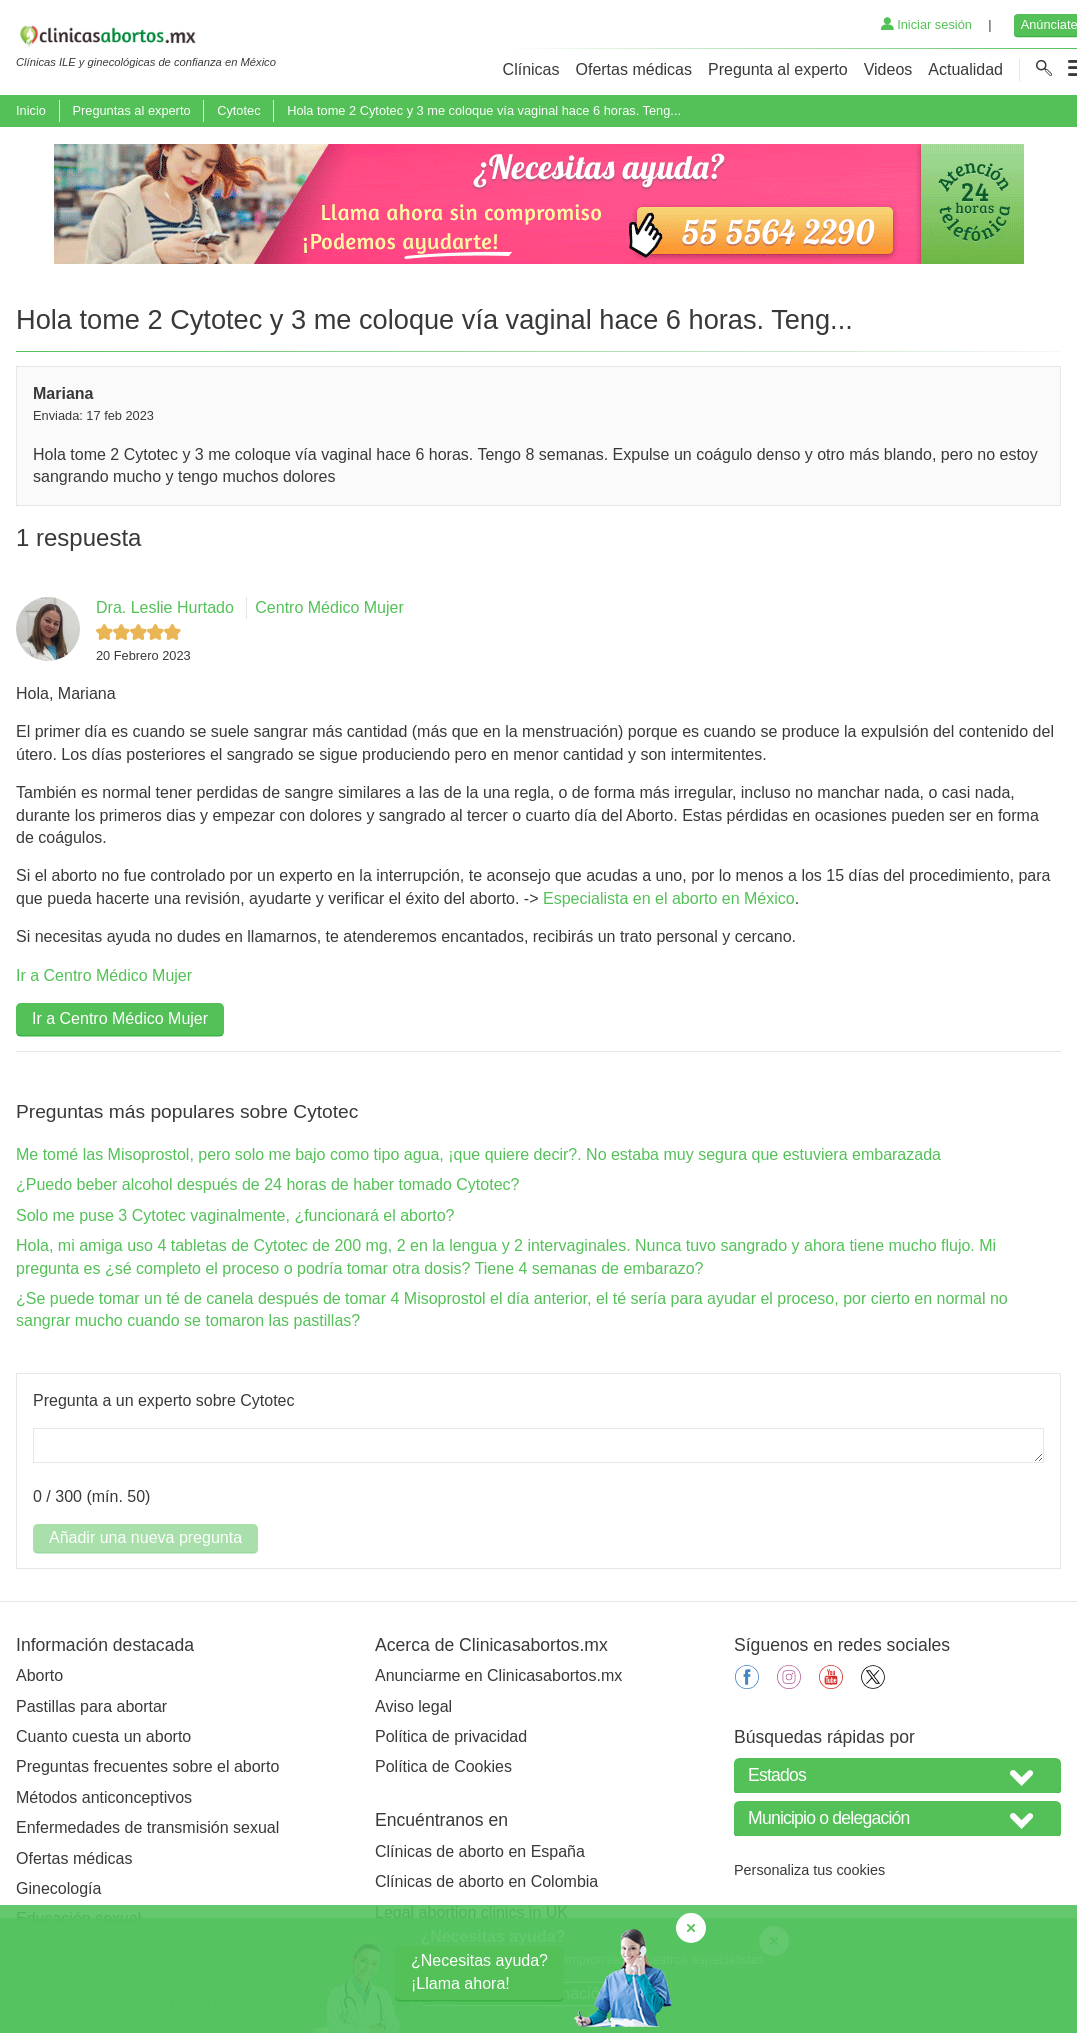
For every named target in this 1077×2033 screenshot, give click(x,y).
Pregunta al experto (778, 69)
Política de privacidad (451, 1736)
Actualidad (965, 69)
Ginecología (58, 1888)
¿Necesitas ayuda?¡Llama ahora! (479, 1971)
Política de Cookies (443, 1766)
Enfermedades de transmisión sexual (147, 1827)
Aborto (39, 1675)
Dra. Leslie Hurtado (165, 607)
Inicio (31, 110)
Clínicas (531, 69)
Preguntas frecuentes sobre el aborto (147, 1766)
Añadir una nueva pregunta (145, 1537)
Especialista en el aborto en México (669, 898)
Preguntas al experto (131, 110)
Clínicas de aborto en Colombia (486, 1881)
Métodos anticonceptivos (104, 1797)
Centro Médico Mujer (329, 607)
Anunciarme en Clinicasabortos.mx (498, 1675)
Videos (888, 69)
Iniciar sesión (926, 24)
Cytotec (238, 110)
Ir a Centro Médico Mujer (104, 975)
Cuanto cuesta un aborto (103, 1736)
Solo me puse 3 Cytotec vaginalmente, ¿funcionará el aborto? (235, 1215)
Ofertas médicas (634, 69)
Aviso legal (413, 1706)
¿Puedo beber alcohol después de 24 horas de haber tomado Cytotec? (267, 1184)
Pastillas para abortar (91, 1706)
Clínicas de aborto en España (480, 1851)
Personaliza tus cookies (809, 1870)
